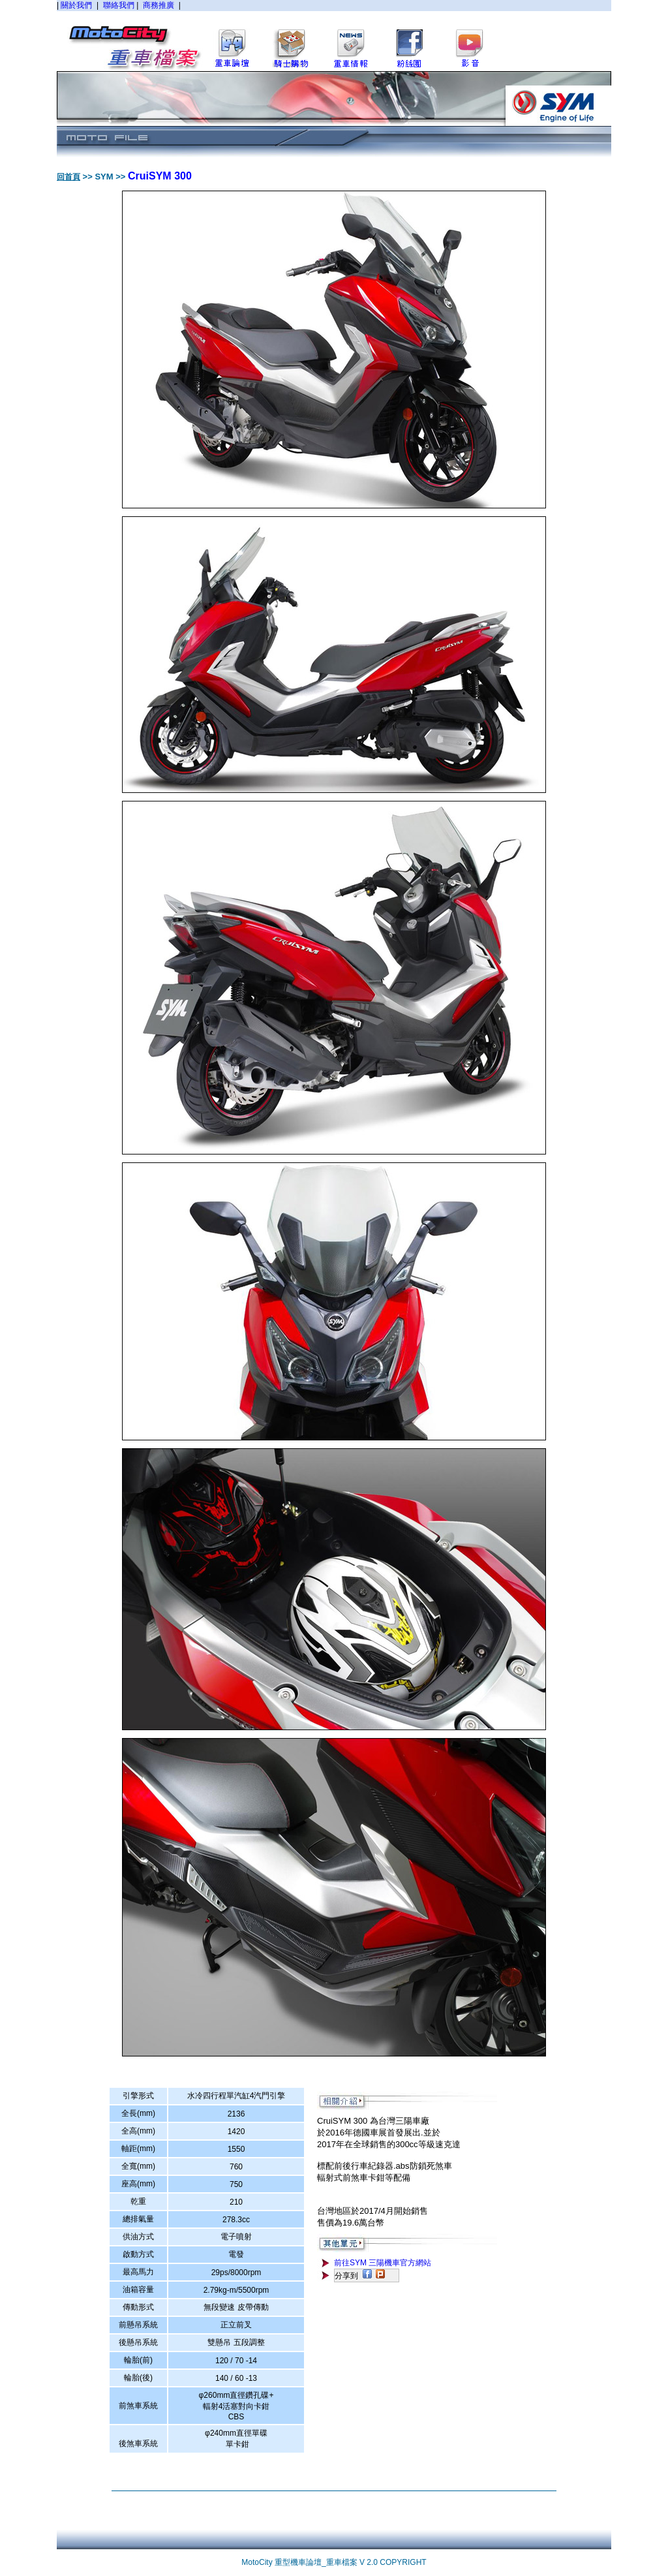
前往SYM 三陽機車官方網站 (382, 2262)
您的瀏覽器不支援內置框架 (334, 35)
